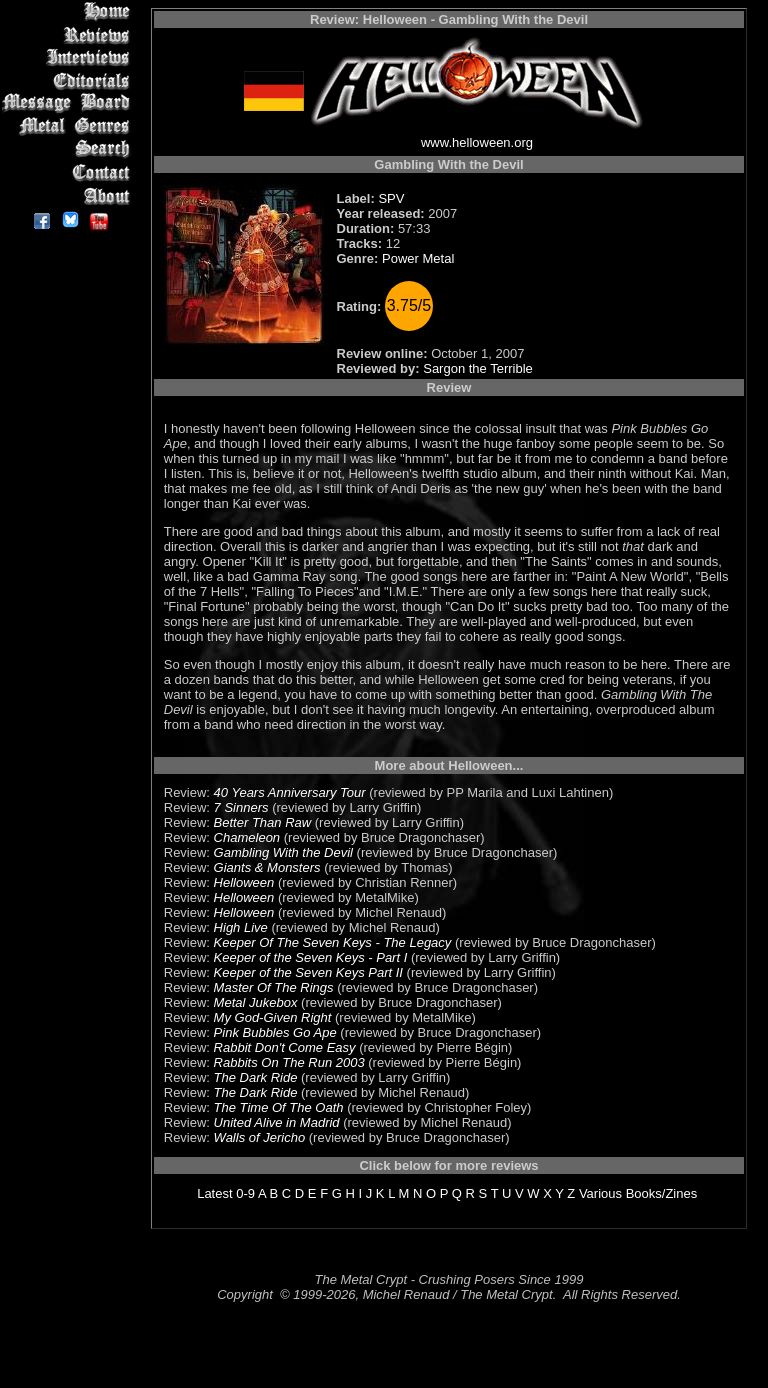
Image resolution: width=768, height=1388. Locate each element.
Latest (214, 1193)
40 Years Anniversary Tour (290, 792)
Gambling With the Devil (283, 852)
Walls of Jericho (260, 1137)
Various (600, 1193)
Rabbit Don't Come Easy (285, 1047)
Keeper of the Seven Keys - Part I (311, 957)
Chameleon (247, 837)
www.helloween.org (477, 142)
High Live (241, 927)
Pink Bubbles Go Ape (275, 1032)
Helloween (244, 882)
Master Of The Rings (274, 987)
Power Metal (418, 258)
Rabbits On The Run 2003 (289, 1062)
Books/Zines (662, 1193)
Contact (69, 172)
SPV (391, 198)
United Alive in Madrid (277, 1122)
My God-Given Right (273, 1017)
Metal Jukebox (256, 1002)
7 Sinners (241, 807)
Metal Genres (69, 126)
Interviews (69, 57)
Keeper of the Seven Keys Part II (308, 972)
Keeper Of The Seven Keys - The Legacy (333, 942)
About (69, 195)
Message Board (69, 103)
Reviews (69, 34)
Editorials (69, 80)
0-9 (245, 1193)
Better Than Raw (263, 822)
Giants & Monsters (267, 867)
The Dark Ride (256, 1077)
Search (69, 149)
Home (69, 11)
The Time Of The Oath (279, 1107)
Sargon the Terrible (478, 368)
